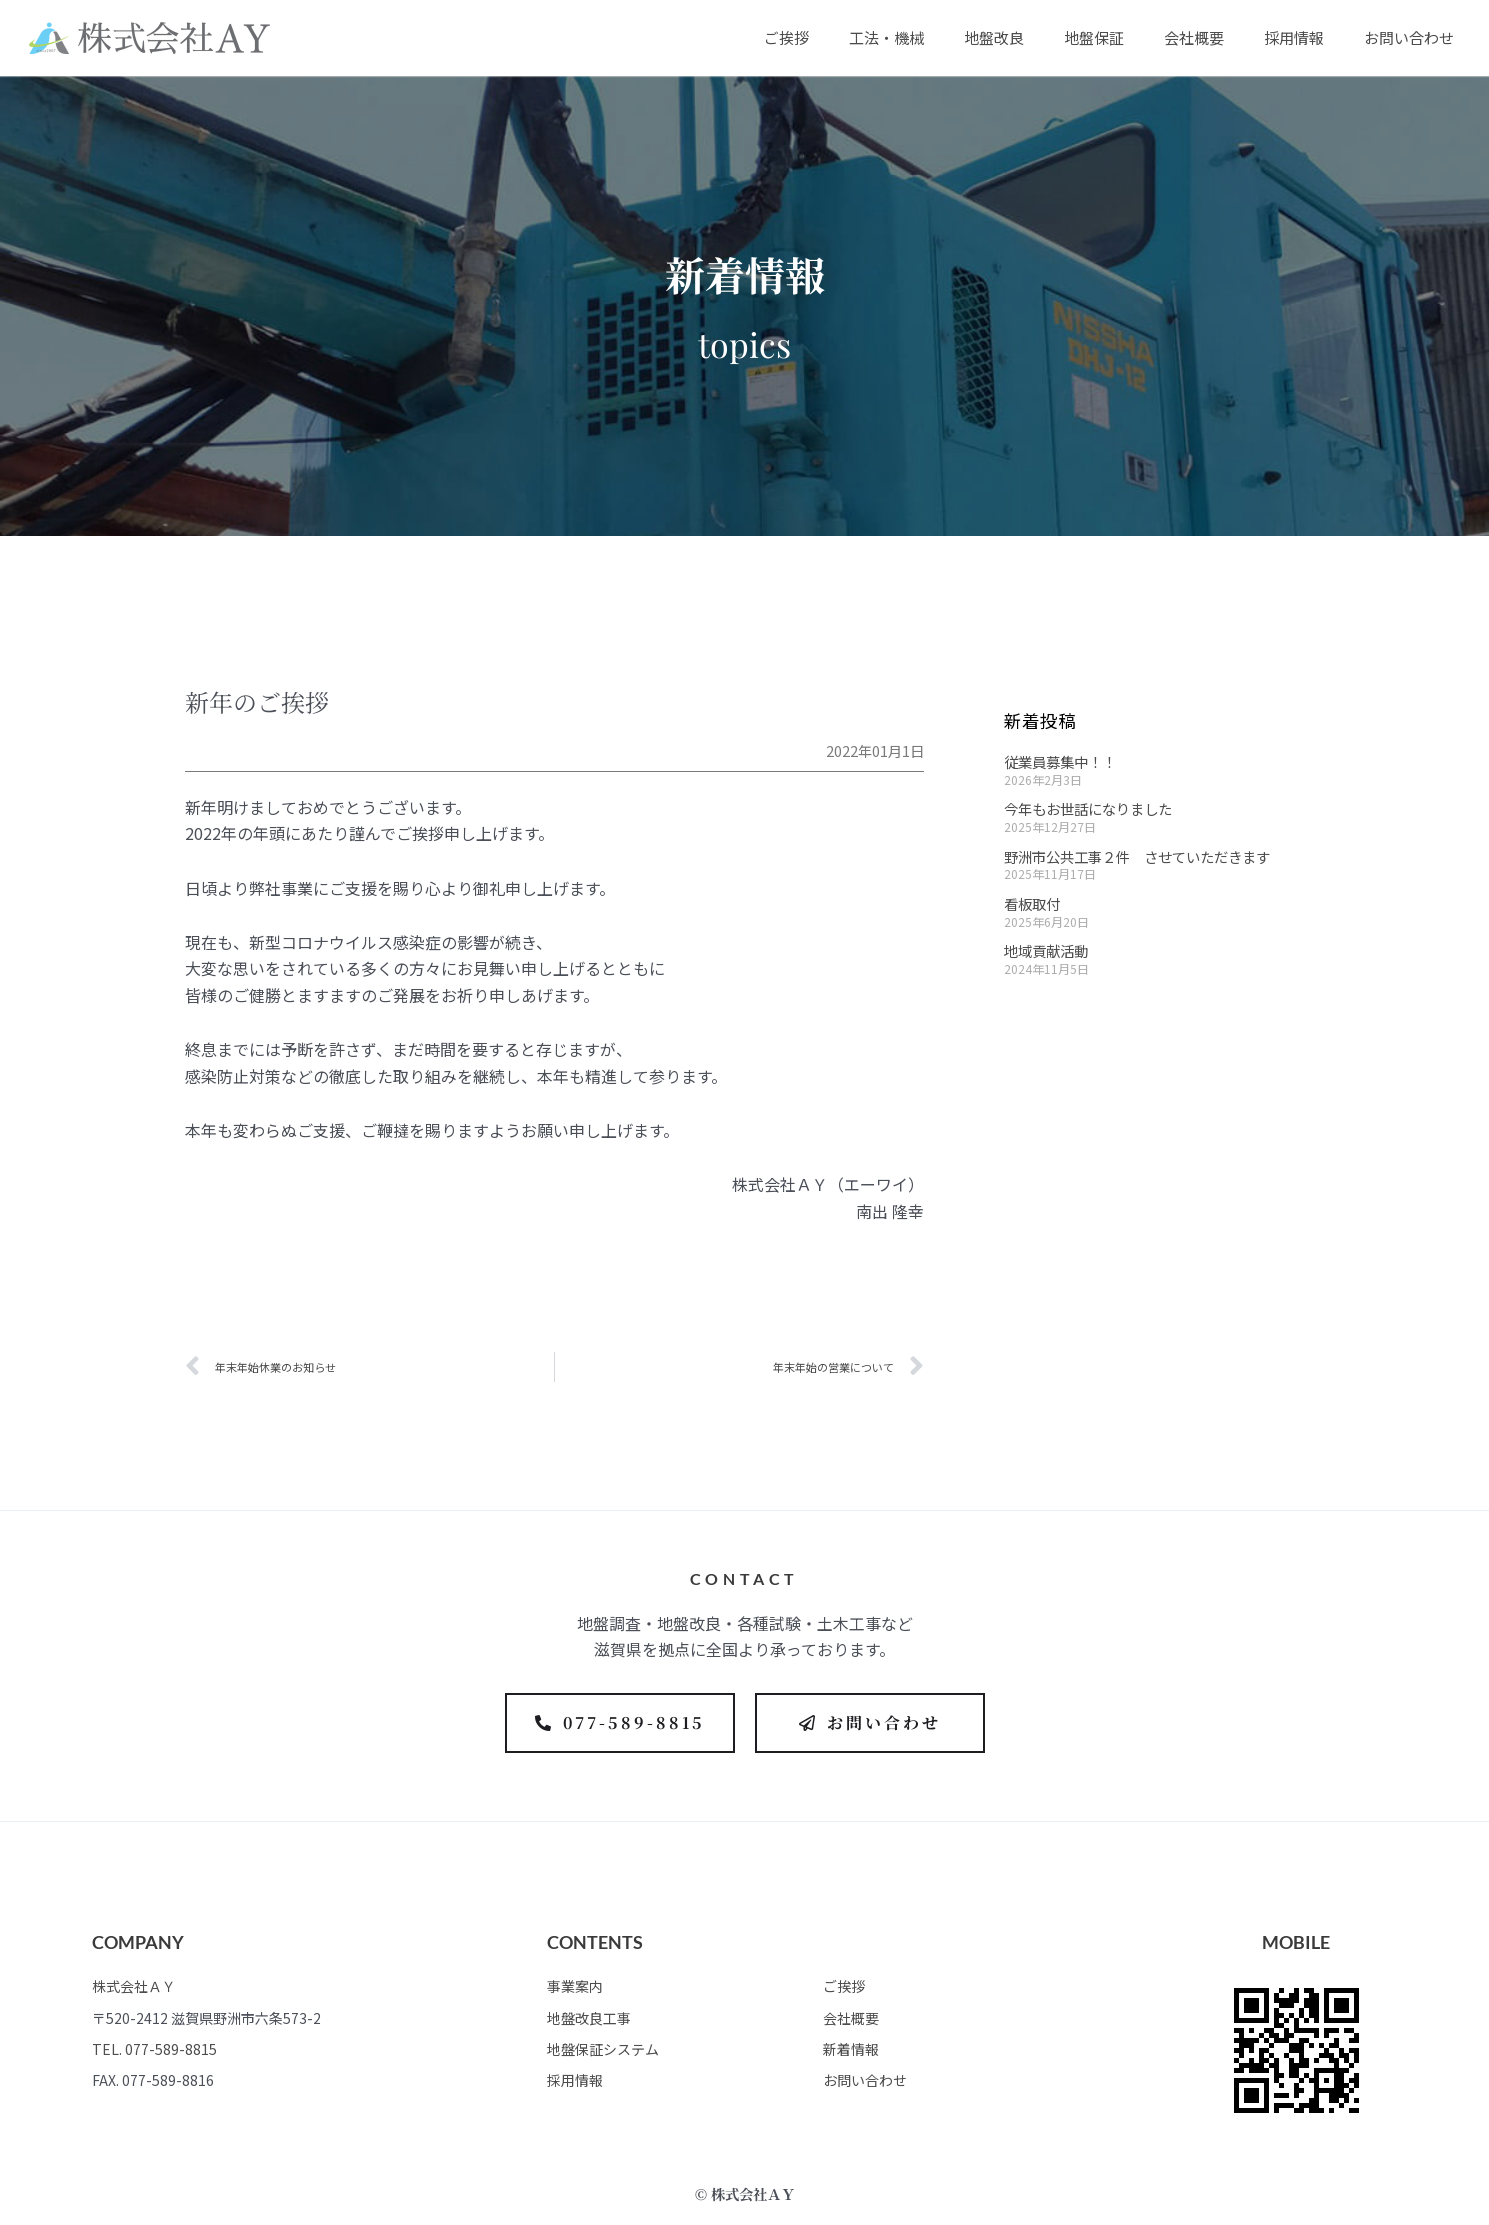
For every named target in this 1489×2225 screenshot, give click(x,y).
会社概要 (1194, 37)
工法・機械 (886, 37)
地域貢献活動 (1046, 950)
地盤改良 (994, 37)
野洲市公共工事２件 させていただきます (1137, 856)
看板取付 (1032, 903)
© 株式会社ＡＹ (745, 2193)
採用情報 (1294, 37)
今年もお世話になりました (1088, 808)
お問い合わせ (1409, 37)
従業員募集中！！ (1060, 761)
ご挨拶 (786, 37)
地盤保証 (1094, 37)
